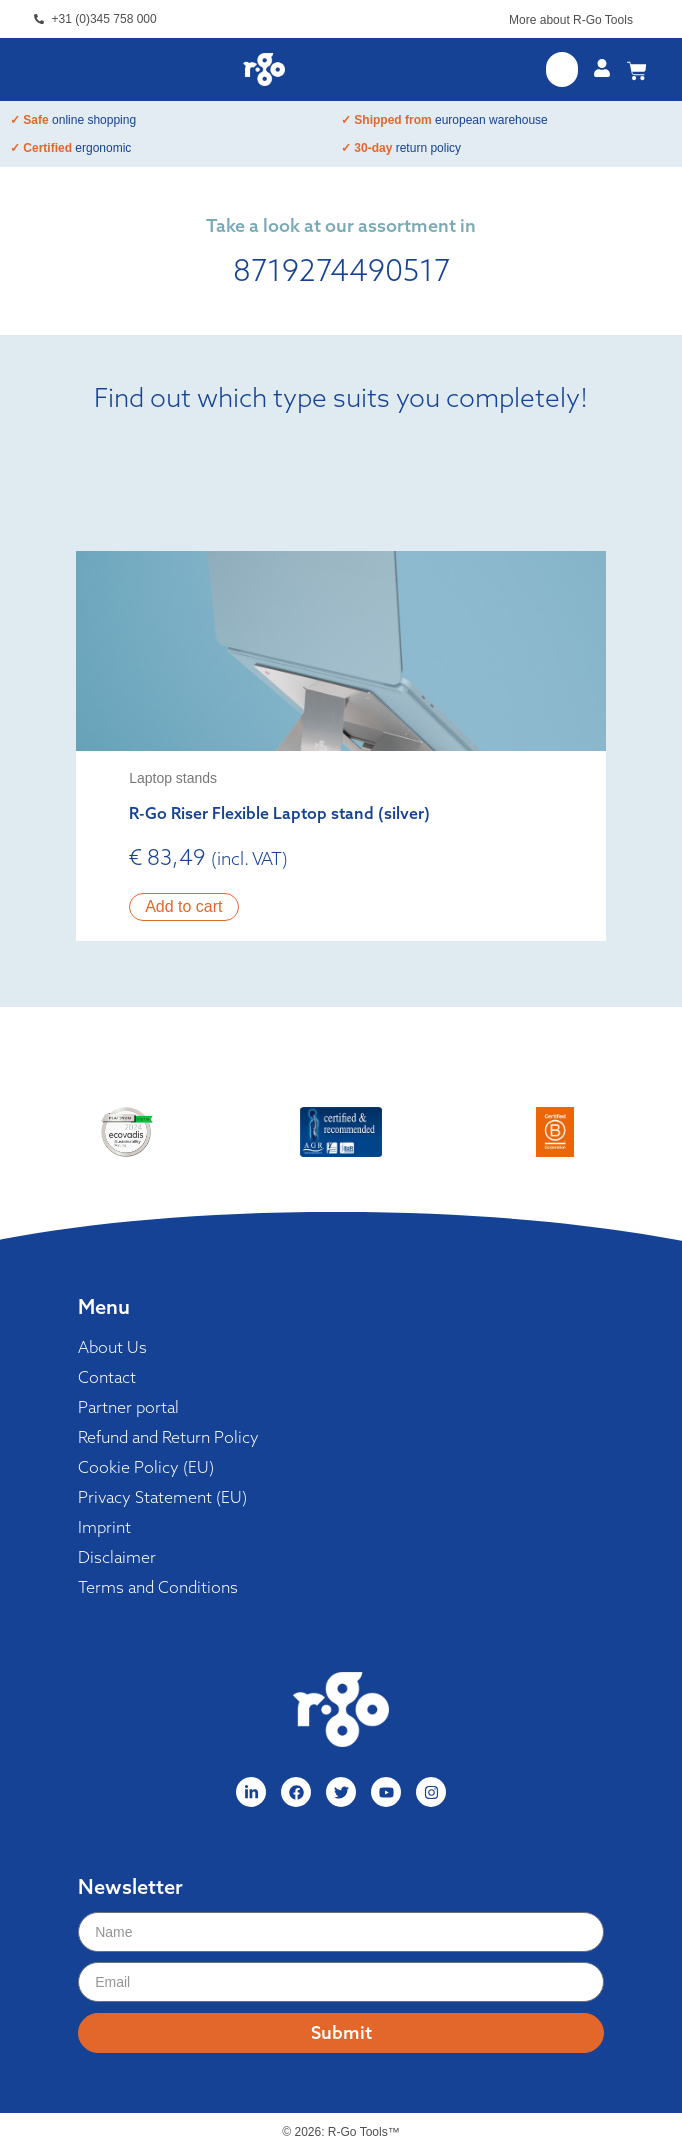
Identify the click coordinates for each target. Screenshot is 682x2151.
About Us (112, 1347)
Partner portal (128, 1407)
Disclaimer (117, 1557)
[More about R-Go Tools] (643, 23)
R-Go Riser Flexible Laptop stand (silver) (279, 813)
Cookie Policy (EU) (146, 1467)
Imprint (104, 1527)
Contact (107, 1377)
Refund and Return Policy (168, 1437)
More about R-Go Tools (571, 20)
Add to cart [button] (183, 906)
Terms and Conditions (158, 1587)
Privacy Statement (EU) (162, 1497)
